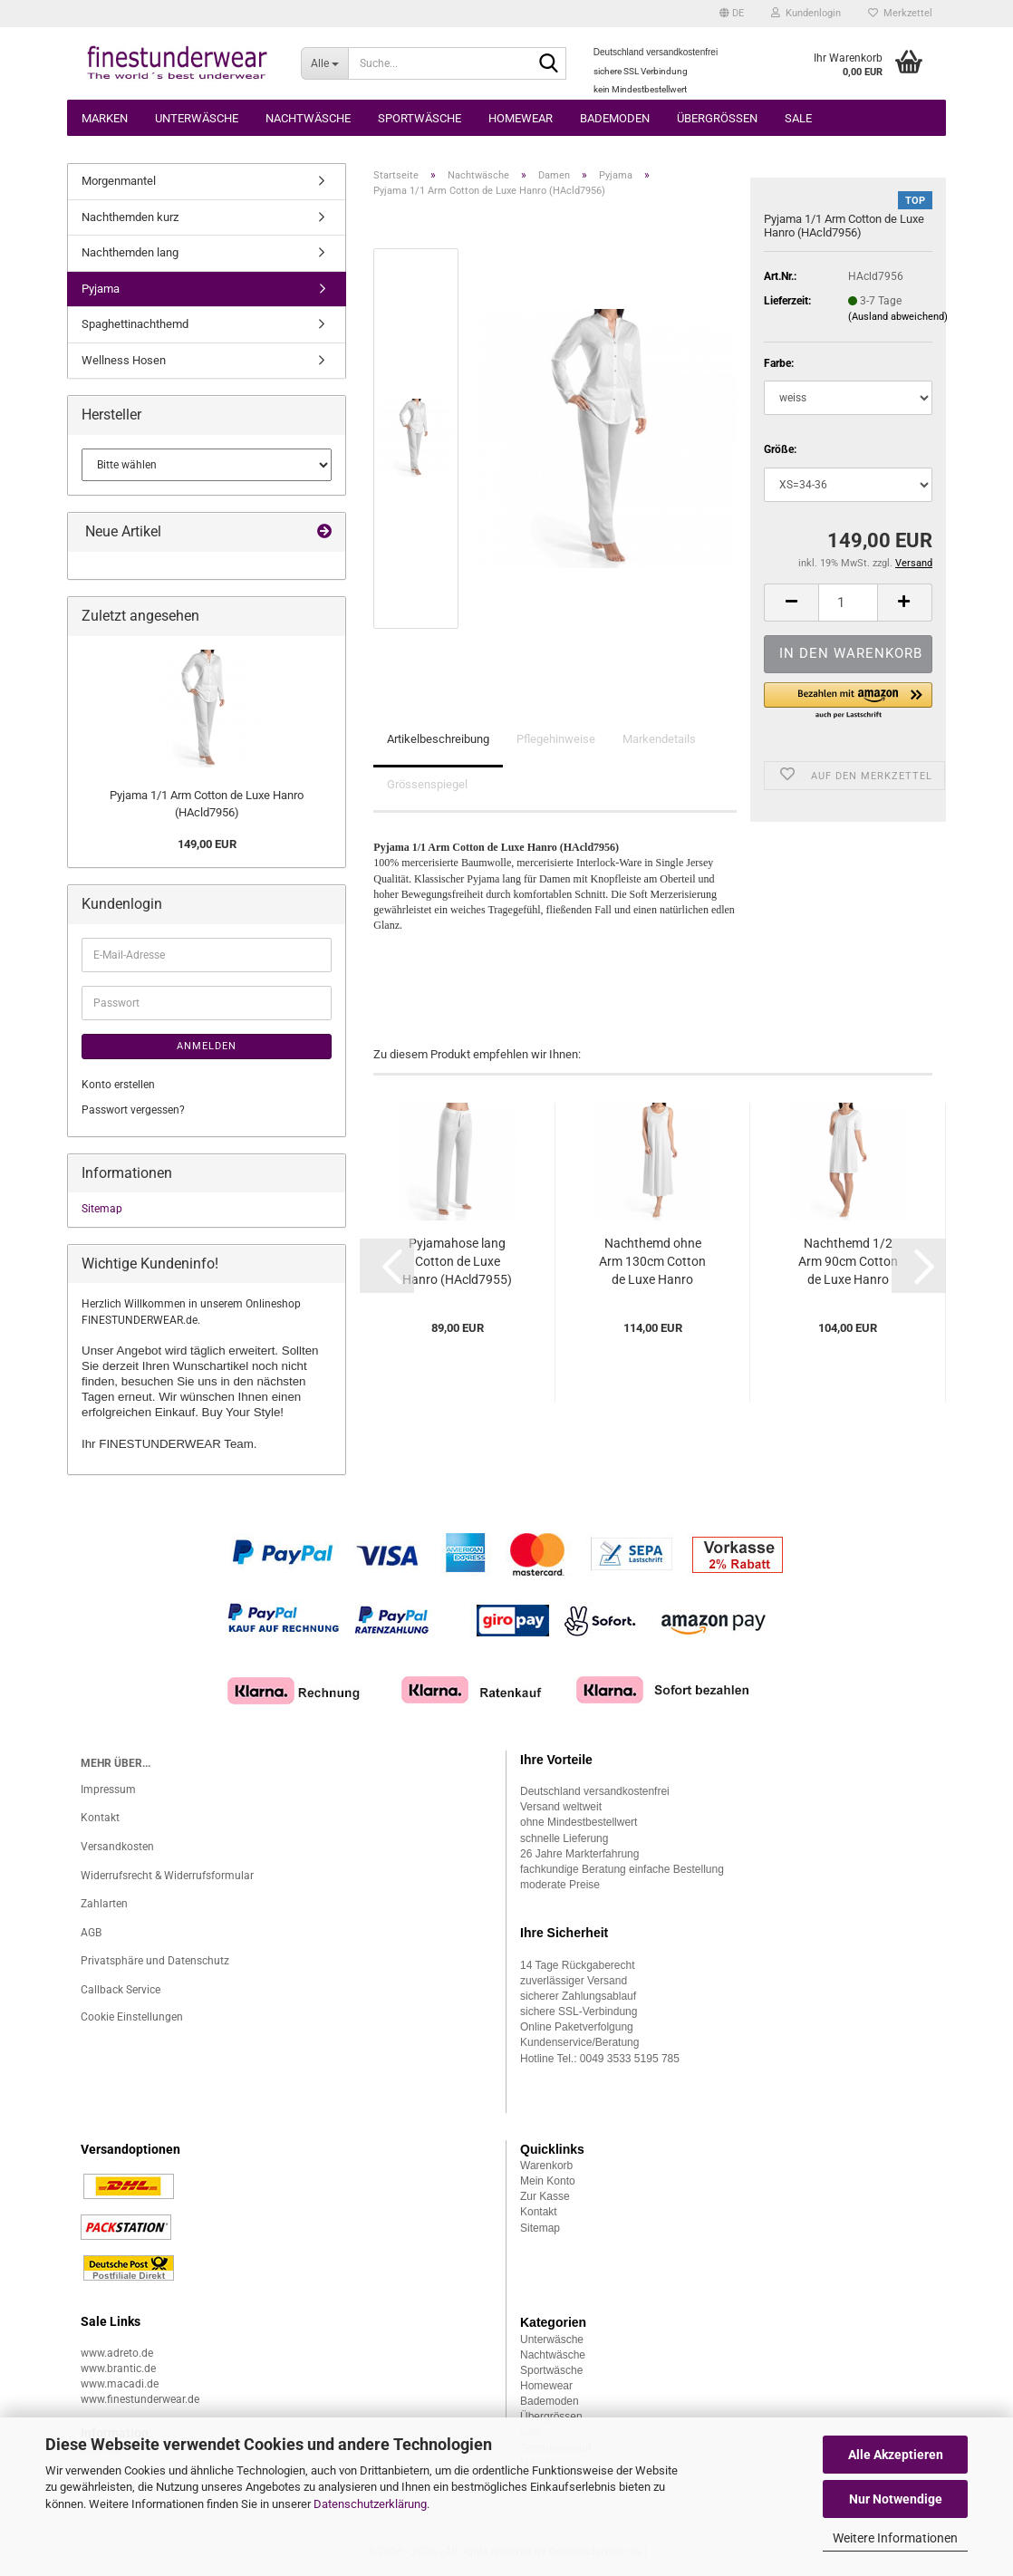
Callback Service (120, 1989)
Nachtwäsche (308, 118)
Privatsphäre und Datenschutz (155, 1960)
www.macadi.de (120, 2384)
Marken (105, 118)
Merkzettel (900, 13)
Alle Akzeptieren (895, 2454)
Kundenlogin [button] (806, 13)
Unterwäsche (196, 118)
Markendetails (659, 739)
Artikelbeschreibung (438, 739)
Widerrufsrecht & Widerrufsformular (167, 1875)
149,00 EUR (207, 844)
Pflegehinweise (555, 739)
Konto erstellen (118, 1084)
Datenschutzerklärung (370, 2504)
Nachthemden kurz (130, 217)
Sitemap (102, 1208)
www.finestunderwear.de (140, 2399)
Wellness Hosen (124, 360)
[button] (731, 13)
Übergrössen (717, 118)
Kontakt (100, 1817)
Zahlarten (104, 1903)
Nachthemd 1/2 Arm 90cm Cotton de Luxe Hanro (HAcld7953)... (848, 1262)
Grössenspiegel (427, 784)
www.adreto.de (117, 2353)
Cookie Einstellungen (132, 2017)
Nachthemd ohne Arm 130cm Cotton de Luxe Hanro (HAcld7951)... (652, 1262)
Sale (798, 118)
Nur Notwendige (895, 2499)
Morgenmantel (119, 181)
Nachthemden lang (130, 252)
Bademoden (615, 118)
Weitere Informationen (895, 2538)
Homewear (520, 118)
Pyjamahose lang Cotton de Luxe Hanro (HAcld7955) (457, 1261)
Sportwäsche (419, 118)
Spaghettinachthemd (135, 324)
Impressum (108, 1789)
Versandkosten (117, 1846)
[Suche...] (324, 63)
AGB (91, 1932)
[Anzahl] (848, 603)
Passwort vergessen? (133, 1110)
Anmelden (206, 1046)
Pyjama (101, 288)
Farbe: (779, 363)
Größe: (780, 449)
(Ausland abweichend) (898, 317)
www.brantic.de (118, 2368)
